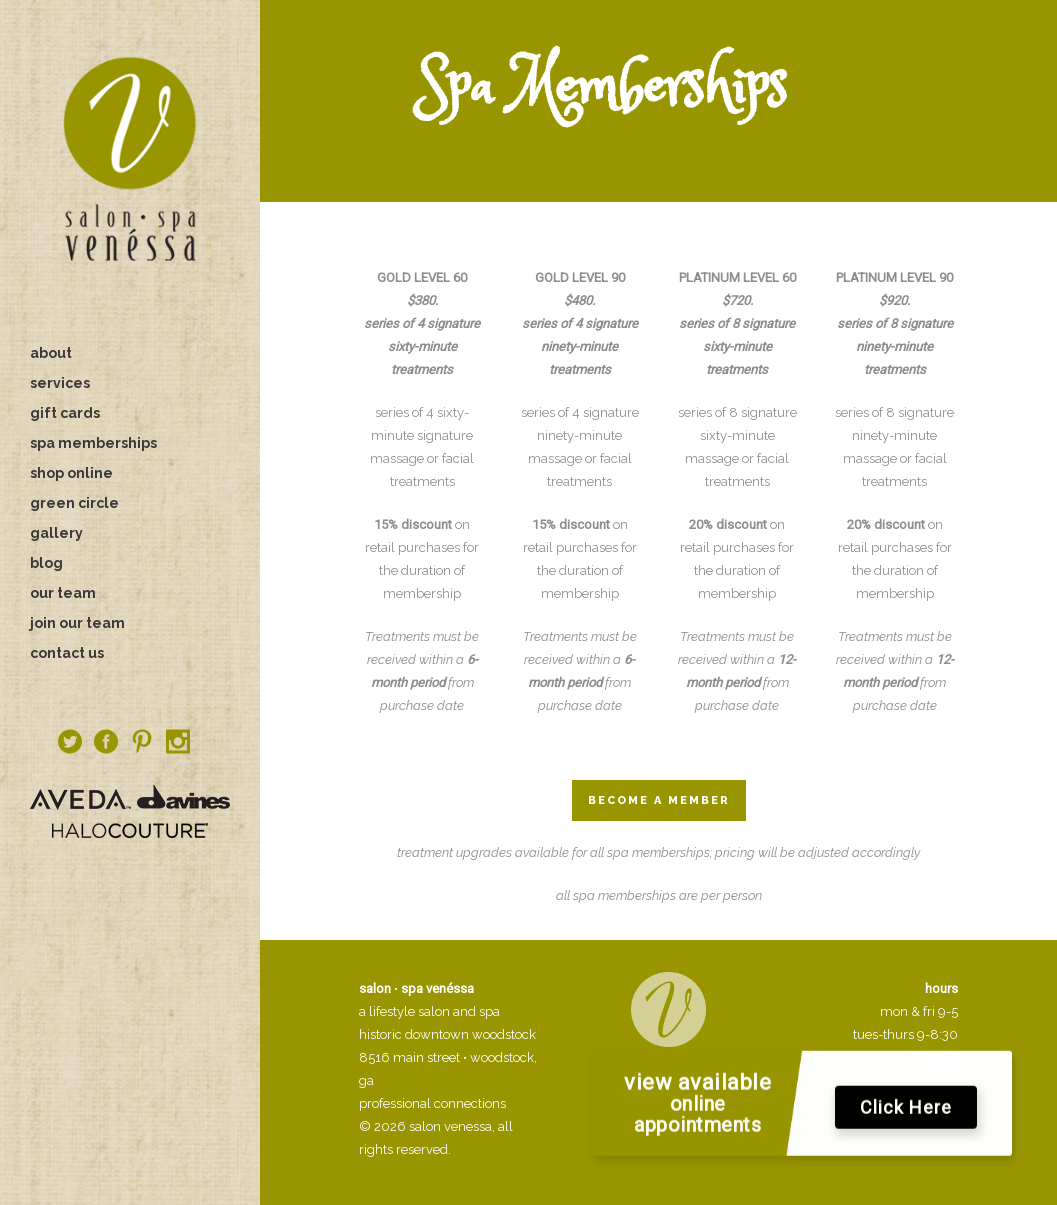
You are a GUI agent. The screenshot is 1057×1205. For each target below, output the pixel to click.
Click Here (906, 1114)
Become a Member (659, 800)
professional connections (432, 1103)
